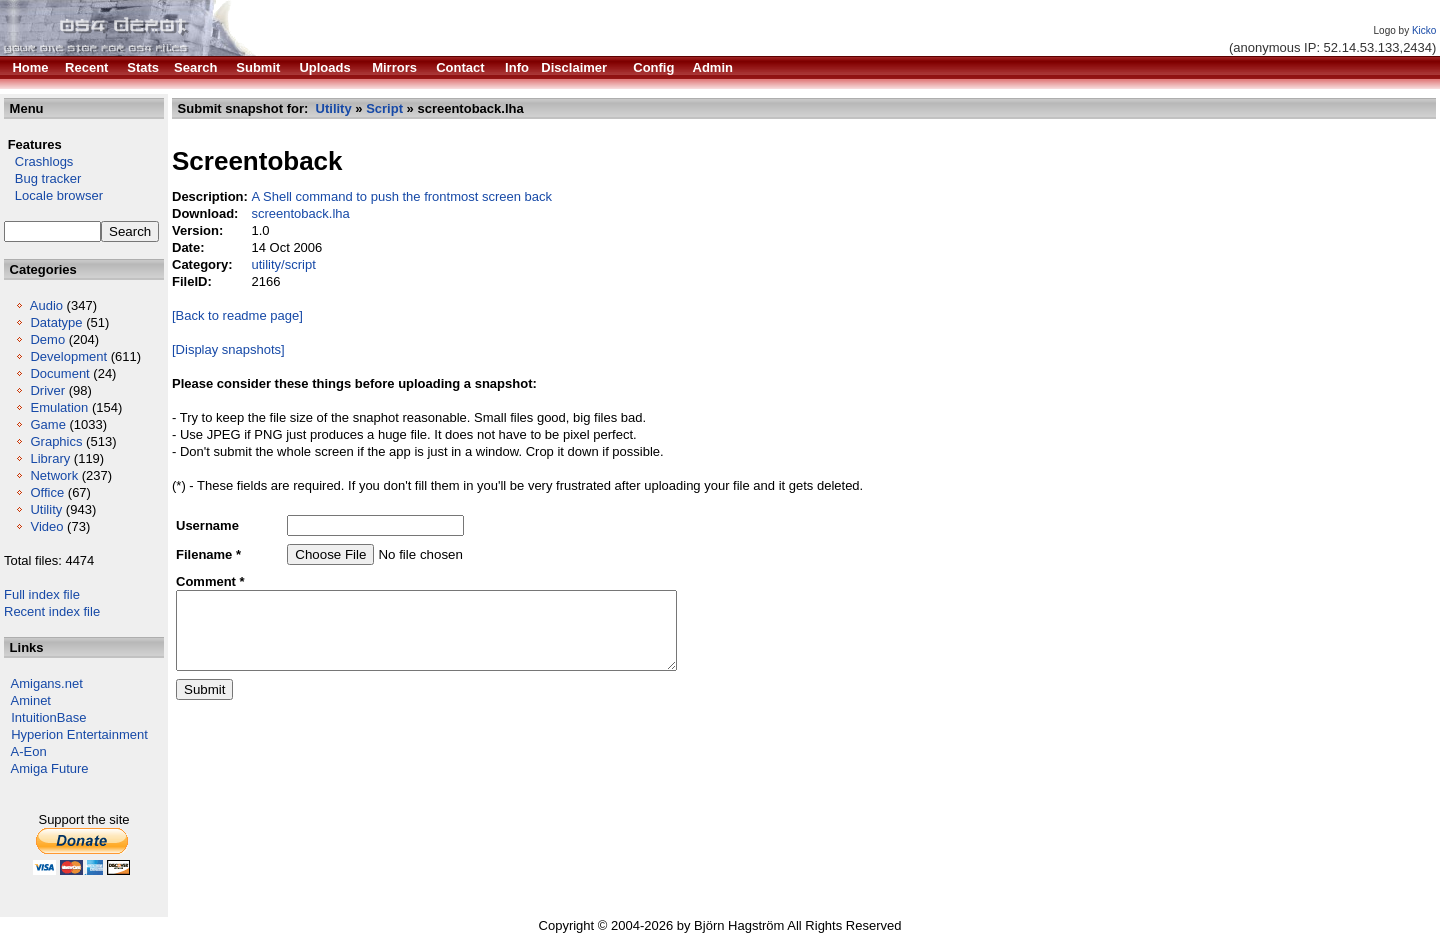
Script (384, 108)
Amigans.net (47, 683)
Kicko (1424, 30)
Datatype (56, 322)
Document (59, 373)
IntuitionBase (48, 717)
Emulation (59, 407)
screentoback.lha (300, 213)
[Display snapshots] (228, 349)
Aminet (31, 700)
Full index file (42, 594)
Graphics (56, 441)
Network (54, 475)
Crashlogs (38, 161)
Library (50, 458)
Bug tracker (42, 178)
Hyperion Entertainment (79, 734)
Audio (46, 305)
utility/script (283, 264)
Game (47, 424)
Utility (46, 509)
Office (47, 492)
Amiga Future (50, 768)
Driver (47, 390)
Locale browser (53, 195)
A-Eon (29, 751)
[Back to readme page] (237, 315)
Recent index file (52, 611)
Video (46, 526)
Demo (47, 339)
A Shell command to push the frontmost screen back (401, 196)
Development (68, 356)
